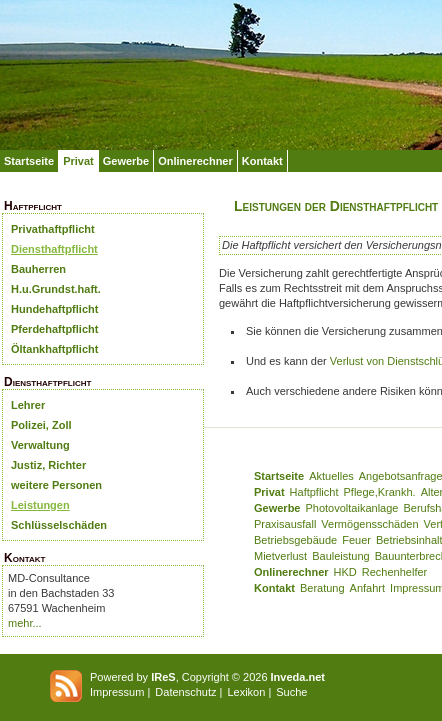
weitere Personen (56, 485)
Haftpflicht (314, 492)
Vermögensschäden (369, 524)
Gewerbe (126, 161)
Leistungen (40, 505)
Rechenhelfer (394, 572)
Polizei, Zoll (41, 425)
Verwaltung (40, 445)
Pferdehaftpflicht (54, 329)
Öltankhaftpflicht (54, 349)
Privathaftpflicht (53, 229)
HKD (345, 572)
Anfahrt (367, 588)
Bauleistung (341, 556)
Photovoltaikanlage (351, 508)
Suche (291, 692)
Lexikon (246, 692)
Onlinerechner (195, 161)
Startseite (29, 161)
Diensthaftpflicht (54, 249)
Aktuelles (331, 476)
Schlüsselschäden (59, 525)
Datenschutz (185, 692)
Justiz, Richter (48, 465)
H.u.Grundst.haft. (56, 289)
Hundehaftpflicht (54, 309)
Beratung (322, 588)
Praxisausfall (285, 524)
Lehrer (28, 405)
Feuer (356, 540)
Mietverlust (280, 556)
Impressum (117, 692)
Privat (78, 161)
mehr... (25, 623)
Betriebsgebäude (295, 540)
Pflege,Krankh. (380, 492)
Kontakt (262, 161)
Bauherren (38, 269)
